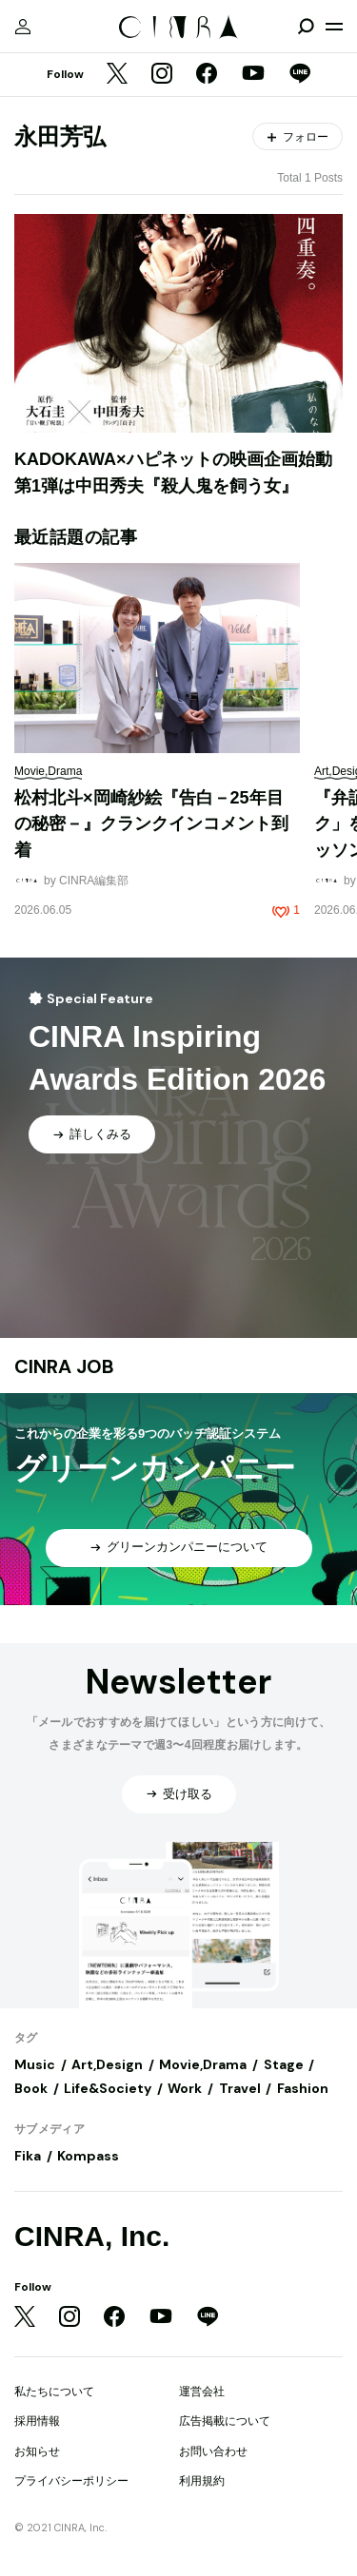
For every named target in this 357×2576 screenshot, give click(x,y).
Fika (27, 2155)
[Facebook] (206, 75)
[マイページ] (23, 26)
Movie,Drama (203, 2064)
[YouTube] (253, 75)
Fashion (302, 2088)
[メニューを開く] (334, 26)
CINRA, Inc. (91, 2236)
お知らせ (37, 2451)
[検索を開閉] (305, 26)
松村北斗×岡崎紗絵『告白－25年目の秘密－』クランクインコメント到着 (151, 824)
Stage (284, 2064)
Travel (240, 2088)
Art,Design (107, 2064)
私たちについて (54, 2391)
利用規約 (202, 2481)
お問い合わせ (213, 2451)
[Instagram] (161, 75)
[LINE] (299, 75)
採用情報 (37, 2421)
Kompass (88, 2155)
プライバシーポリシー (71, 2481)
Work (185, 2088)
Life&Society (107, 2088)
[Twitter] (117, 75)
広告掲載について (224, 2421)
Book (31, 2088)
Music (34, 2064)
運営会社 (202, 2391)
